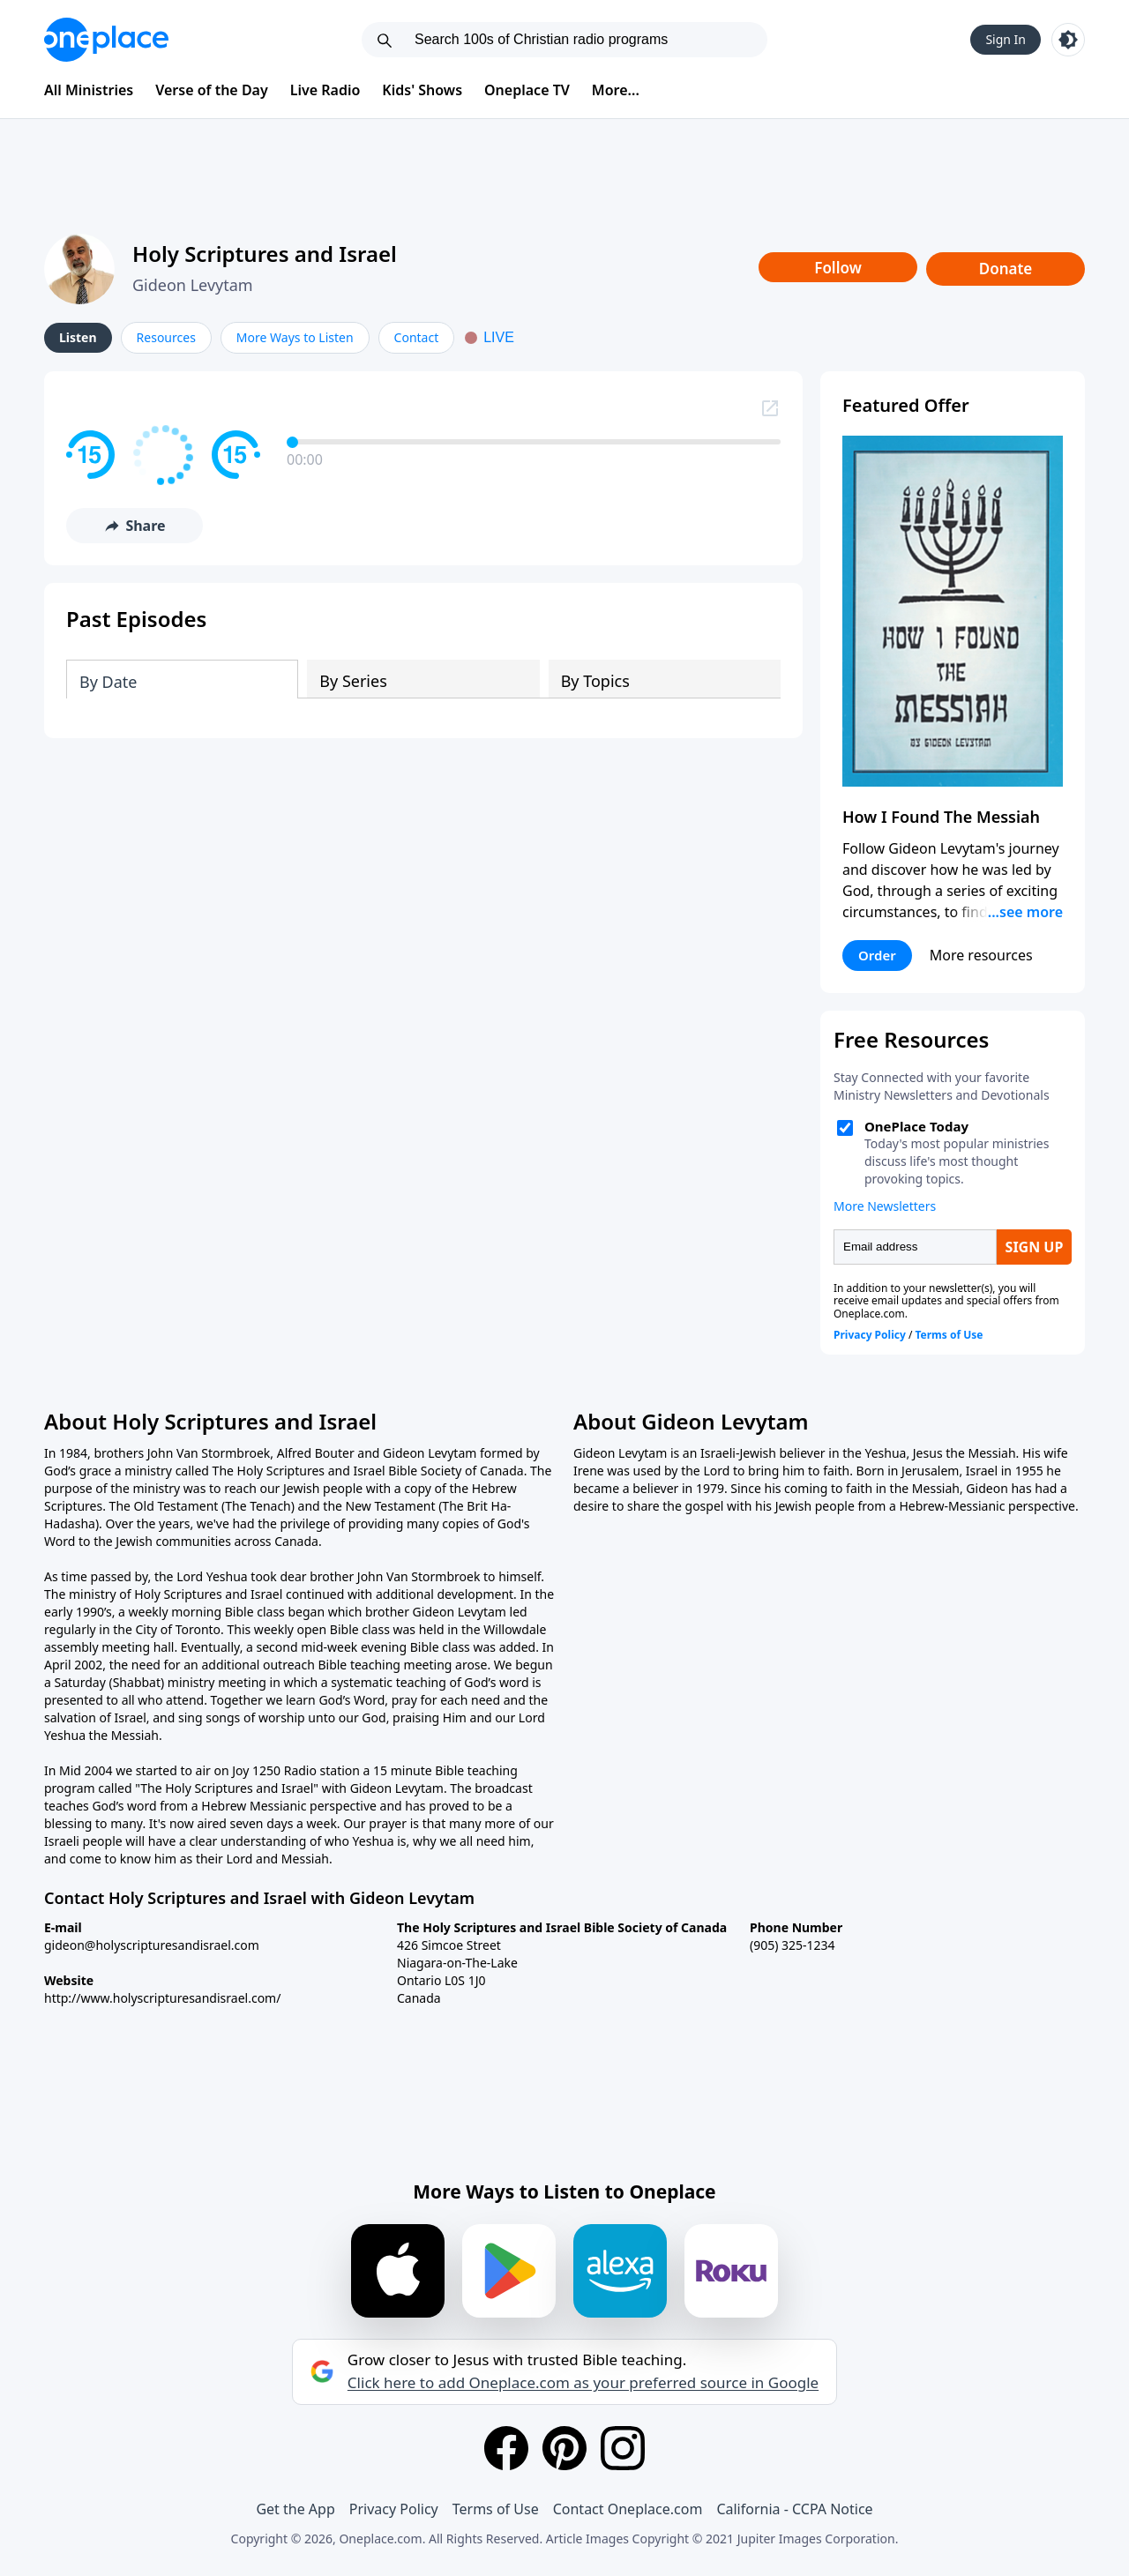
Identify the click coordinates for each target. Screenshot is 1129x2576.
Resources (166, 337)
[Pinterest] (564, 2448)
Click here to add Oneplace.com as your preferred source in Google (583, 2383)
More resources (981, 955)
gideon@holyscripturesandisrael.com (151, 1945)
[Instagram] (623, 2448)
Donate (1006, 268)
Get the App (295, 2509)
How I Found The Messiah (941, 816)
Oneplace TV (527, 90)
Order (877, 955)
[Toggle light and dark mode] (1068, 39)
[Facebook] (506, 2448)
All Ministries (88, 90)
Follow (838, 268)
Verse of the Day (211, 90)
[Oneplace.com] (106, 40)
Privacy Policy (393, 2509)
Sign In (1005, 39)
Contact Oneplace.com (628, 2509)
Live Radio (325, 90)
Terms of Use (495, 2509)
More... (615, 90)
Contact (416, 337)
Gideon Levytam (192, 284)
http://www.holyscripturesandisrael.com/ (162, 1998)
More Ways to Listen (295, 337)
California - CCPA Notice (794, 2509)
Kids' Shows (422, 90)
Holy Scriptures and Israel (264, 253)
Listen (78, 337)
